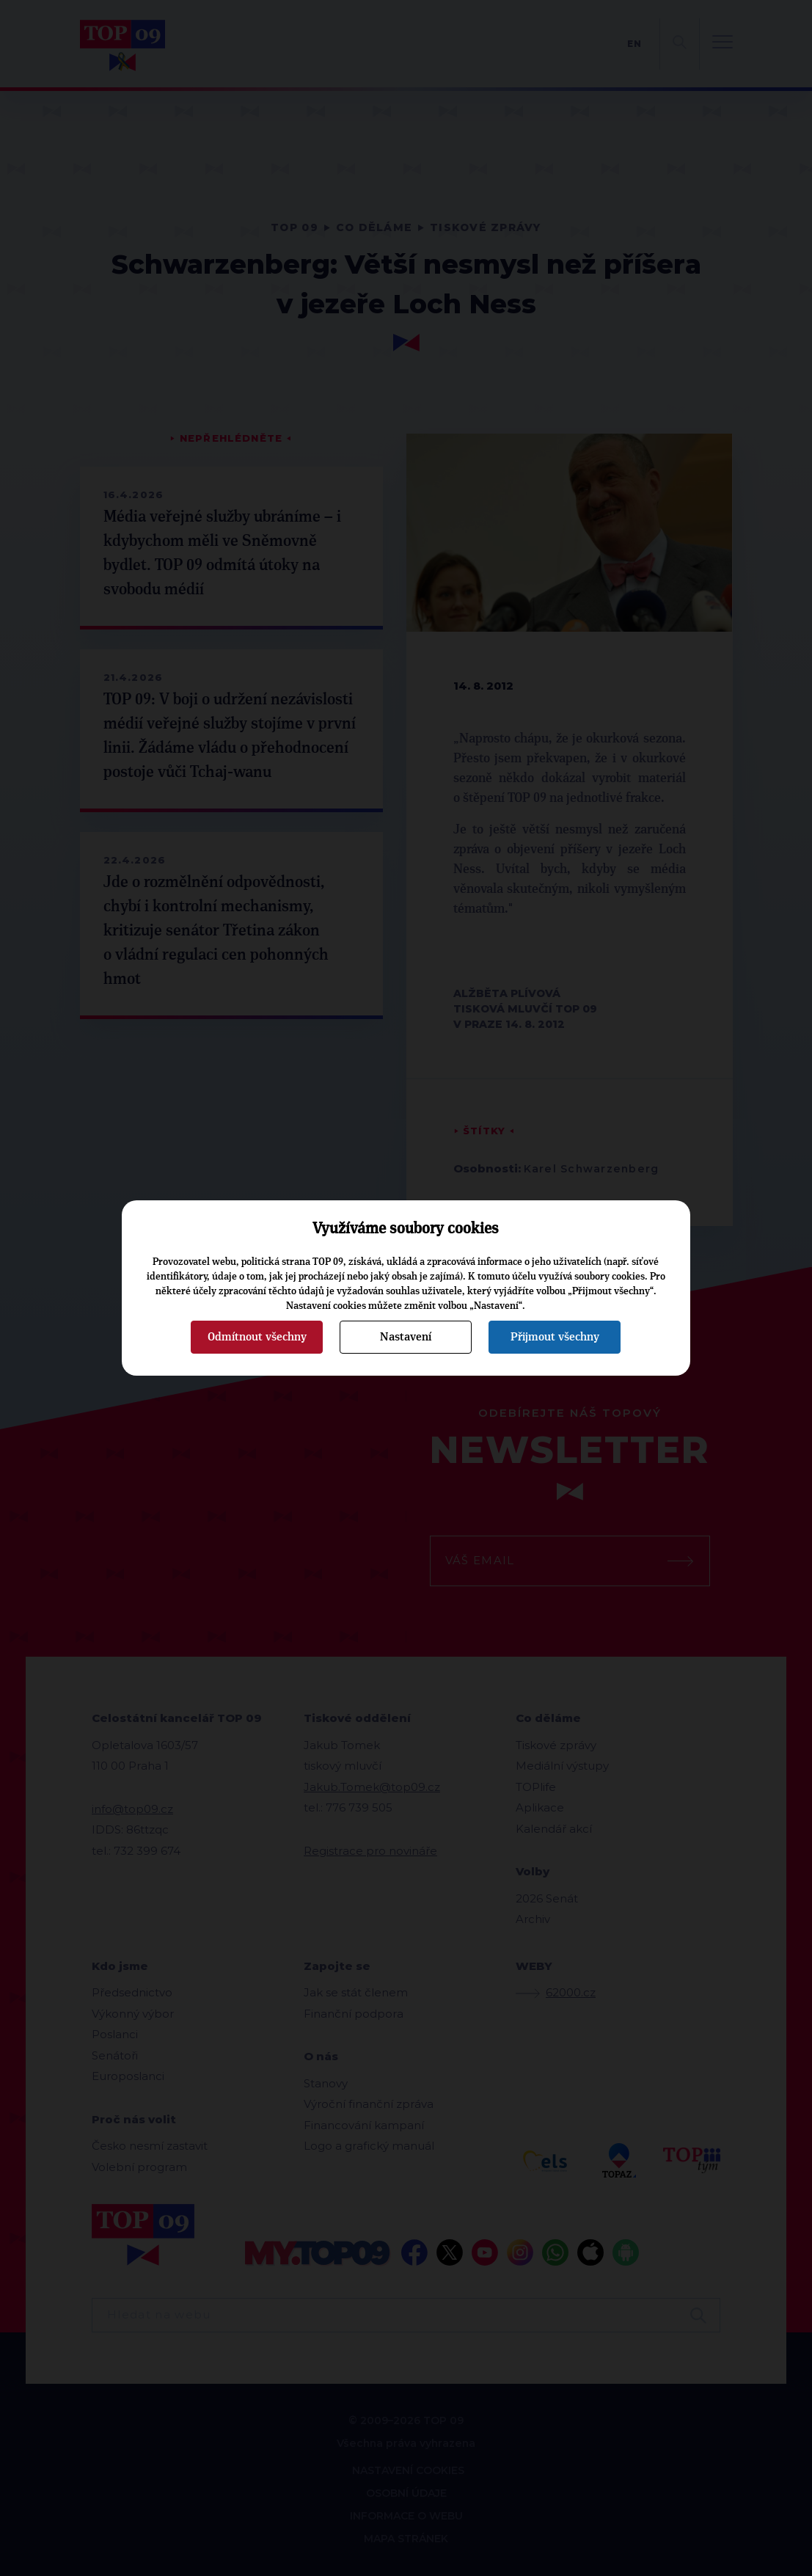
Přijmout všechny (555, 1337)
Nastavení (405, 1337)
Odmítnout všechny (257, 1337)
